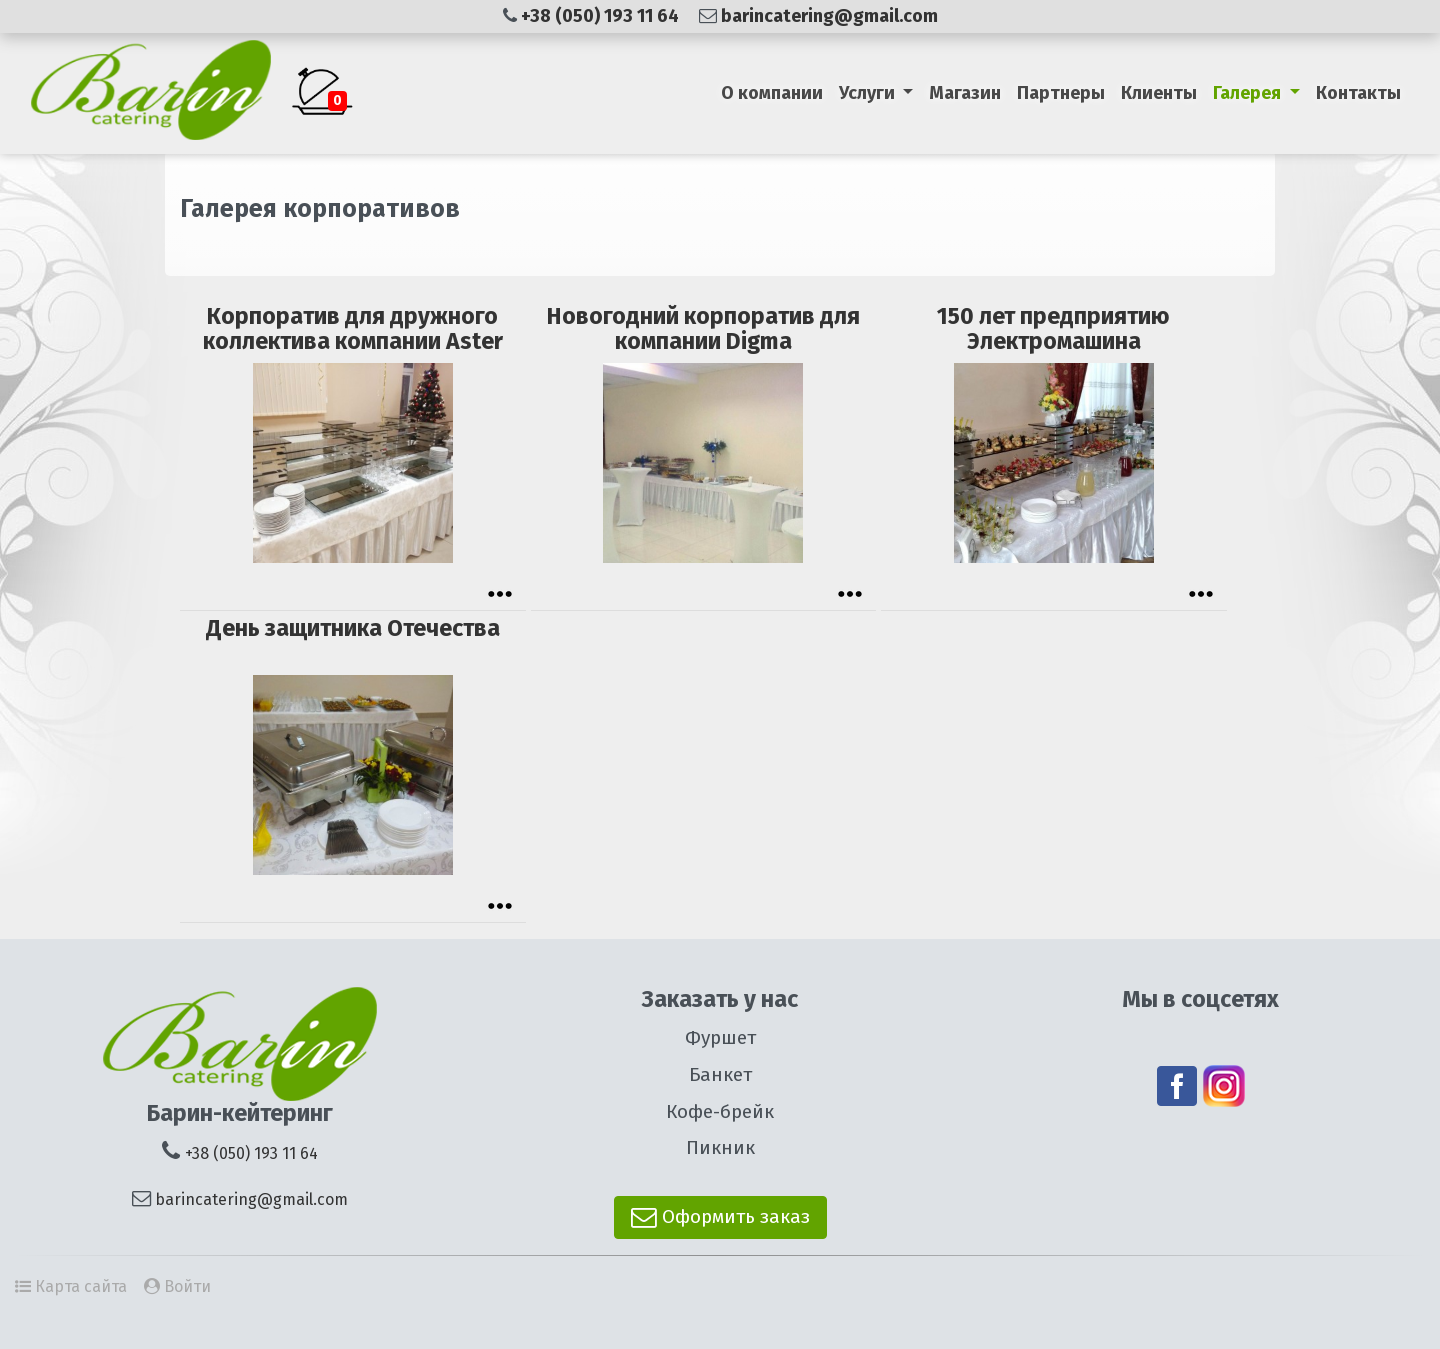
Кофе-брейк (720, 1111)
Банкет (720, 1074)
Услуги (869, 93)
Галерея (1249, 93)
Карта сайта (81, 1286)
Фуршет (720, 1037)
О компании (772, 93)
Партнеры (1061, 93)
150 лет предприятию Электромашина (1053, 328)
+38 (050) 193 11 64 (602, 16)
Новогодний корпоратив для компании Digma (703, 328)
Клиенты (1159, 93)
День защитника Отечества (353, 628)
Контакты (1358, 93)
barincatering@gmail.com (829, 16)
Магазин (965, 93)
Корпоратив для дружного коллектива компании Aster (353, 328)
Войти (187, 1286)
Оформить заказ (720, 1216)
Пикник (720, 1147)
